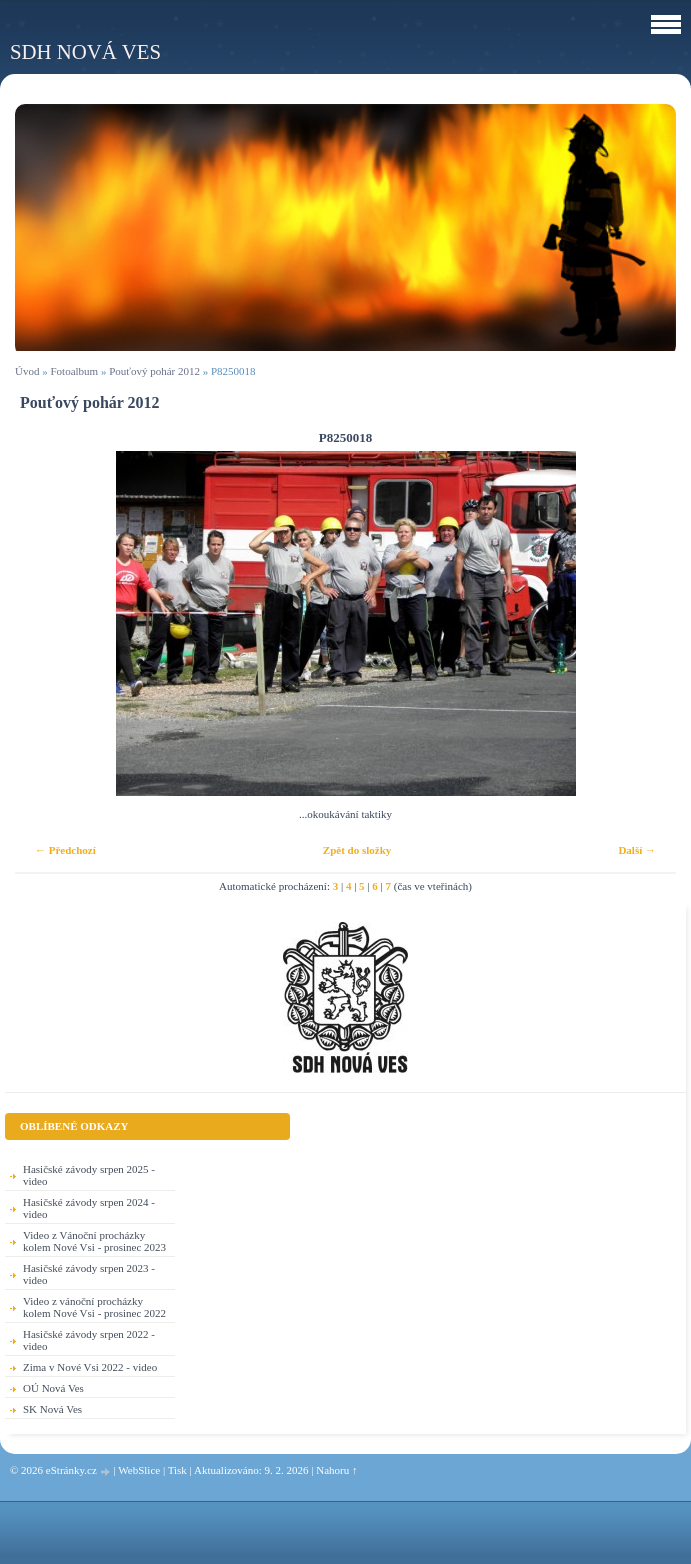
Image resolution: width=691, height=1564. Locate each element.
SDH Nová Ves (85, 51)
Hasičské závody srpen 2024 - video (89, 1208)
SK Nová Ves (52, 1409)
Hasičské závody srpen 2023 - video (89, 1274)
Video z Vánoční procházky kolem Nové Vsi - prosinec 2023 (94, 1241)
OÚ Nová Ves (53, 1388)
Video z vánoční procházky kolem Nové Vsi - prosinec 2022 (94, 1307)
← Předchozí (65, 850)
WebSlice (139, 1470)
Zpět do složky (357, 850)
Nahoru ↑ (336, 1470)
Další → (637, 850)
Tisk (177, 1470)
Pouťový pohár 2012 (154, 371)
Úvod (27, 371)
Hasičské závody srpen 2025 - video (89, 1175)
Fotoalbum (74, 371)
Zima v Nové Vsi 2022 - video (90, 1367)
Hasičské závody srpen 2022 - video (89, 1340)
